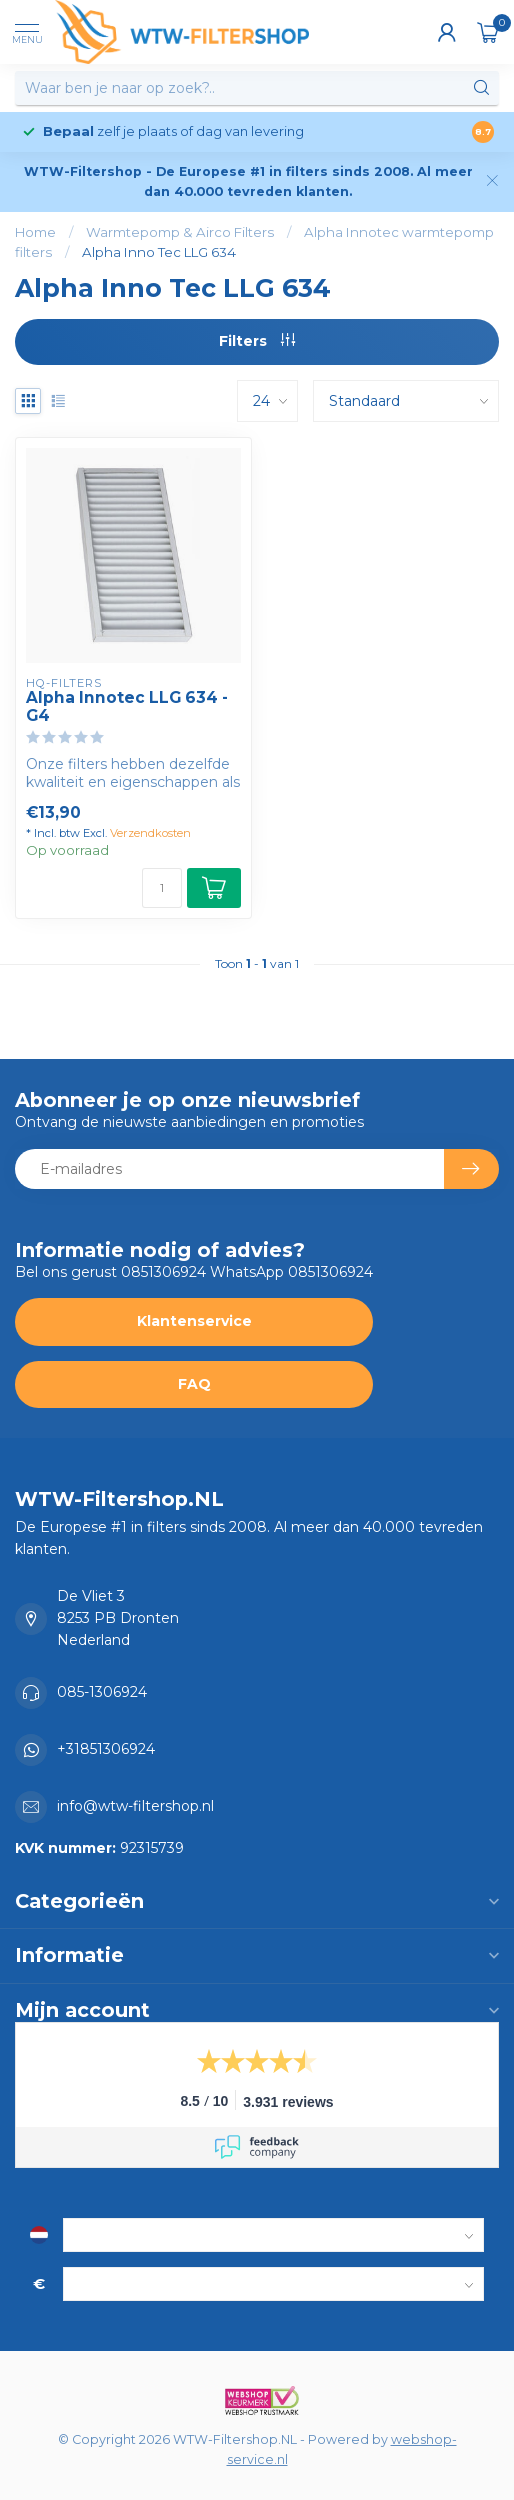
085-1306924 (102, 1692)
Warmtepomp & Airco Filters (180, 232)
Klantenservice (194, 1321)
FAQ (194, 1384)
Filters (257, 341)
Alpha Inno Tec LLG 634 (159, 252)
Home (35, 232)
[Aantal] (162, 888)
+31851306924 (106, 1749)
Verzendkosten (150, 833)
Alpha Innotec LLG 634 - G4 (127, 707)
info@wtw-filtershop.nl (135, 1806)
